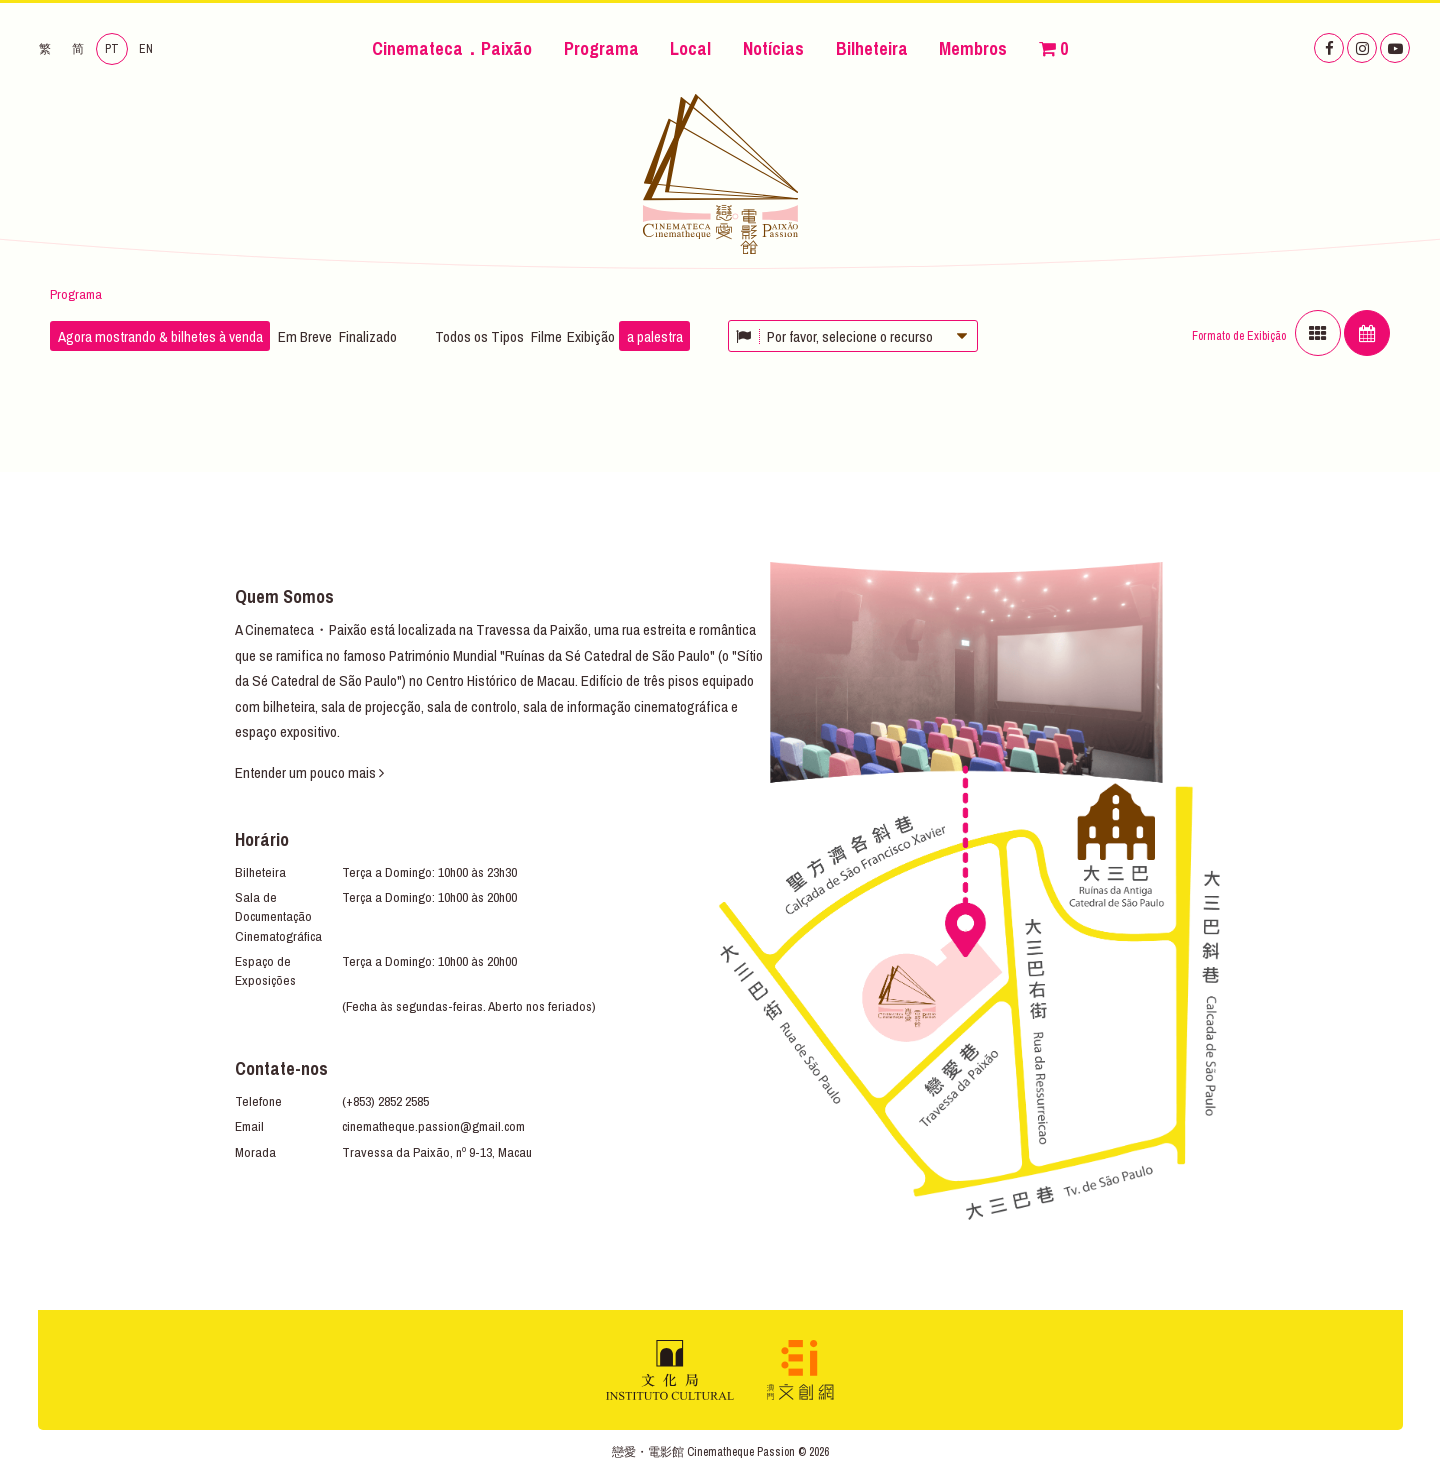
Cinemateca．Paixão (452, 48)
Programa (601, 48)
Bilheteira (872, 48)
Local (690, 48)
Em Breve (305, 336)
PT (112, 49)
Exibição (591, 336)
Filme (546, 336)
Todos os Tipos (479, 336)
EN (146, 49)
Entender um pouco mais (309, 772)
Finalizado (368, 336)
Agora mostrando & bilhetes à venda (160, 336)
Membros (973, 48)
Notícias (773, 48)
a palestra (655, 336)
